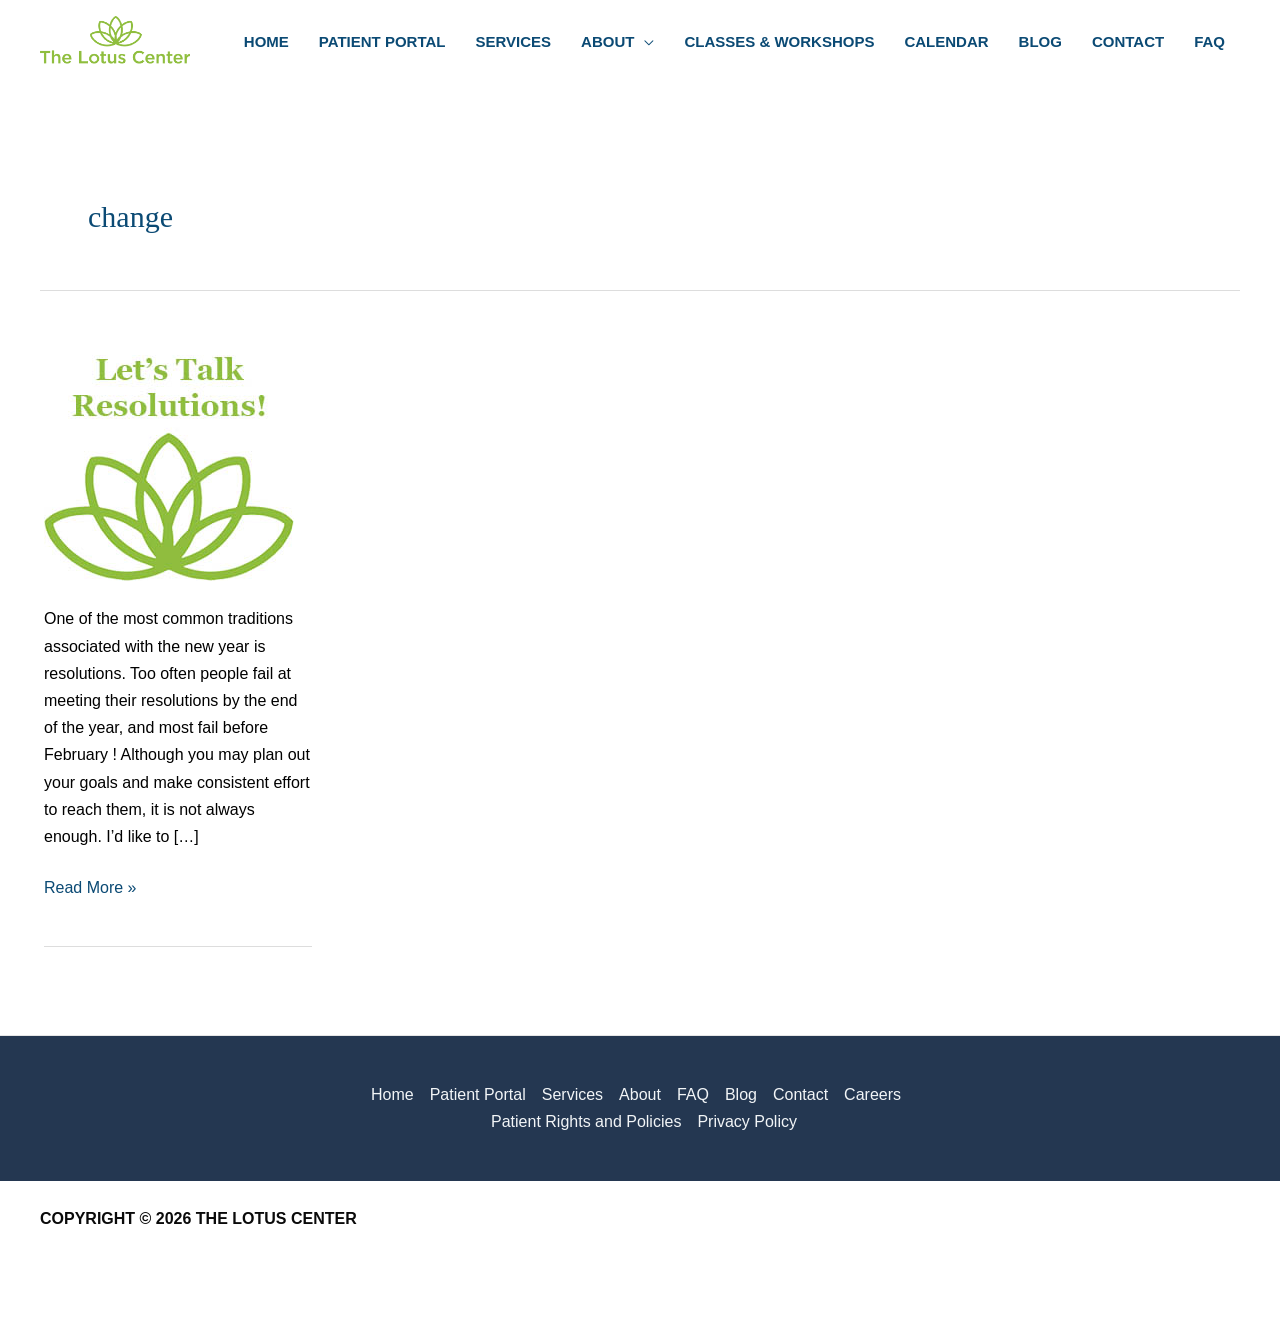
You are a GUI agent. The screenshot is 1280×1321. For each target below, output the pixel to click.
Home (392, 1094)
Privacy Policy (747, 1121)
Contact (800, 1094)
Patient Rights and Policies (586, 1121)
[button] (644, 42)
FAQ (693, 1094)
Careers (872, 1094)
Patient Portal (478, 1094)
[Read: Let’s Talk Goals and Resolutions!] (169, 455)
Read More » (90, 887)
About (640, 1094)
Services (572, 1094)
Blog (741, 1094)
